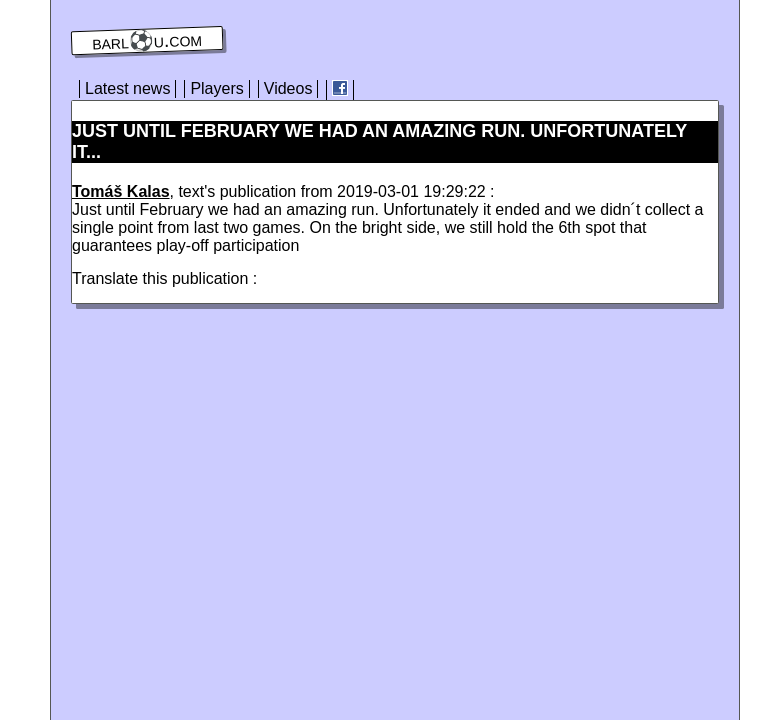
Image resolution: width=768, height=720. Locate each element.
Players (216, 88)
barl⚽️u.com (147, 41)
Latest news (127, 88)
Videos (288, 88)
